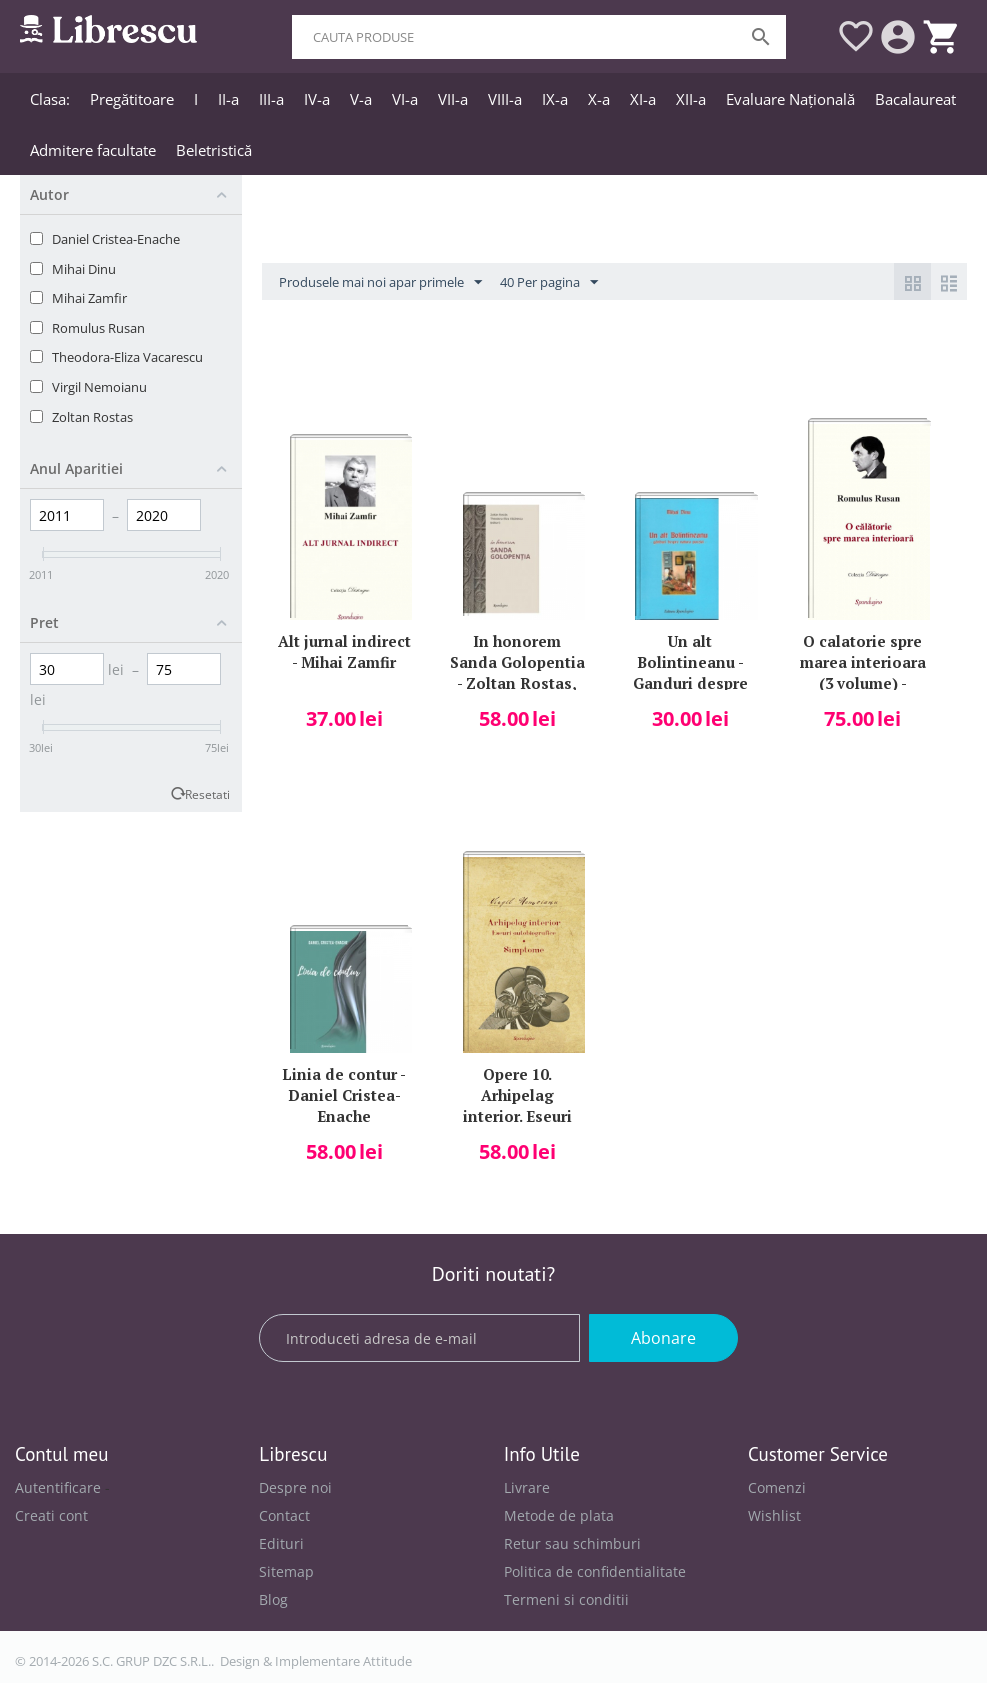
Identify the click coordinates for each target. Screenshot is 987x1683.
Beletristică (214, 150)
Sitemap (286, 1571)
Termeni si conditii (566, 1599)
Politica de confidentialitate (595, 1571)
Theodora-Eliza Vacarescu (127, 357)
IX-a (555, 99)
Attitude (387, 1661)
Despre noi (295, 1487)
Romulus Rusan (98, 328)
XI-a (643, 99)
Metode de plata (559, 1515)
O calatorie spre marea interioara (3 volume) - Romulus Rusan (863, 660)
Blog (273, 1599)
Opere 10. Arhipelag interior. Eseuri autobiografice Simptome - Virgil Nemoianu (517, 1093)
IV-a (317, 99)
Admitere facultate (93, 150)
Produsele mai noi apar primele (380, 283)
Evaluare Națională (790, 99)
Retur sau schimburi (572, 1543)
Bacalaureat (915, 99)
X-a (599, 99)
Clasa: (50, 99)
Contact (284, 1515)
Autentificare (58, 1487)
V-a (361, 99)
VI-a (405, 99)
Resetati (207, 794)
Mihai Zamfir (89, 298)
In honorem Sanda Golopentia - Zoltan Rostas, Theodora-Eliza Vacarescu (517, 660)
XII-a (691, 99)
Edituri (281, 1543)
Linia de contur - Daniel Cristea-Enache (344, 1093)
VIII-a (505, 99)
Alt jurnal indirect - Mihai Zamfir (344, 651)
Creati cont (51, 1515)
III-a (271, 99)
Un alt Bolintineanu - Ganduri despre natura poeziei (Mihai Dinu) (690, 660)
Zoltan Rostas (92, 417)
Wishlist (774, 1515)
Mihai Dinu (84, 269)
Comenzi (777, 1487)
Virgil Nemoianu (99, 387)
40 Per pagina (549, 283)
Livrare (527, 1487)
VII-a (453, 99)
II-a (228, 99)
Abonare (663, 1338)
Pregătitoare (132, 99)
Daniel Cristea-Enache (116, 239)
